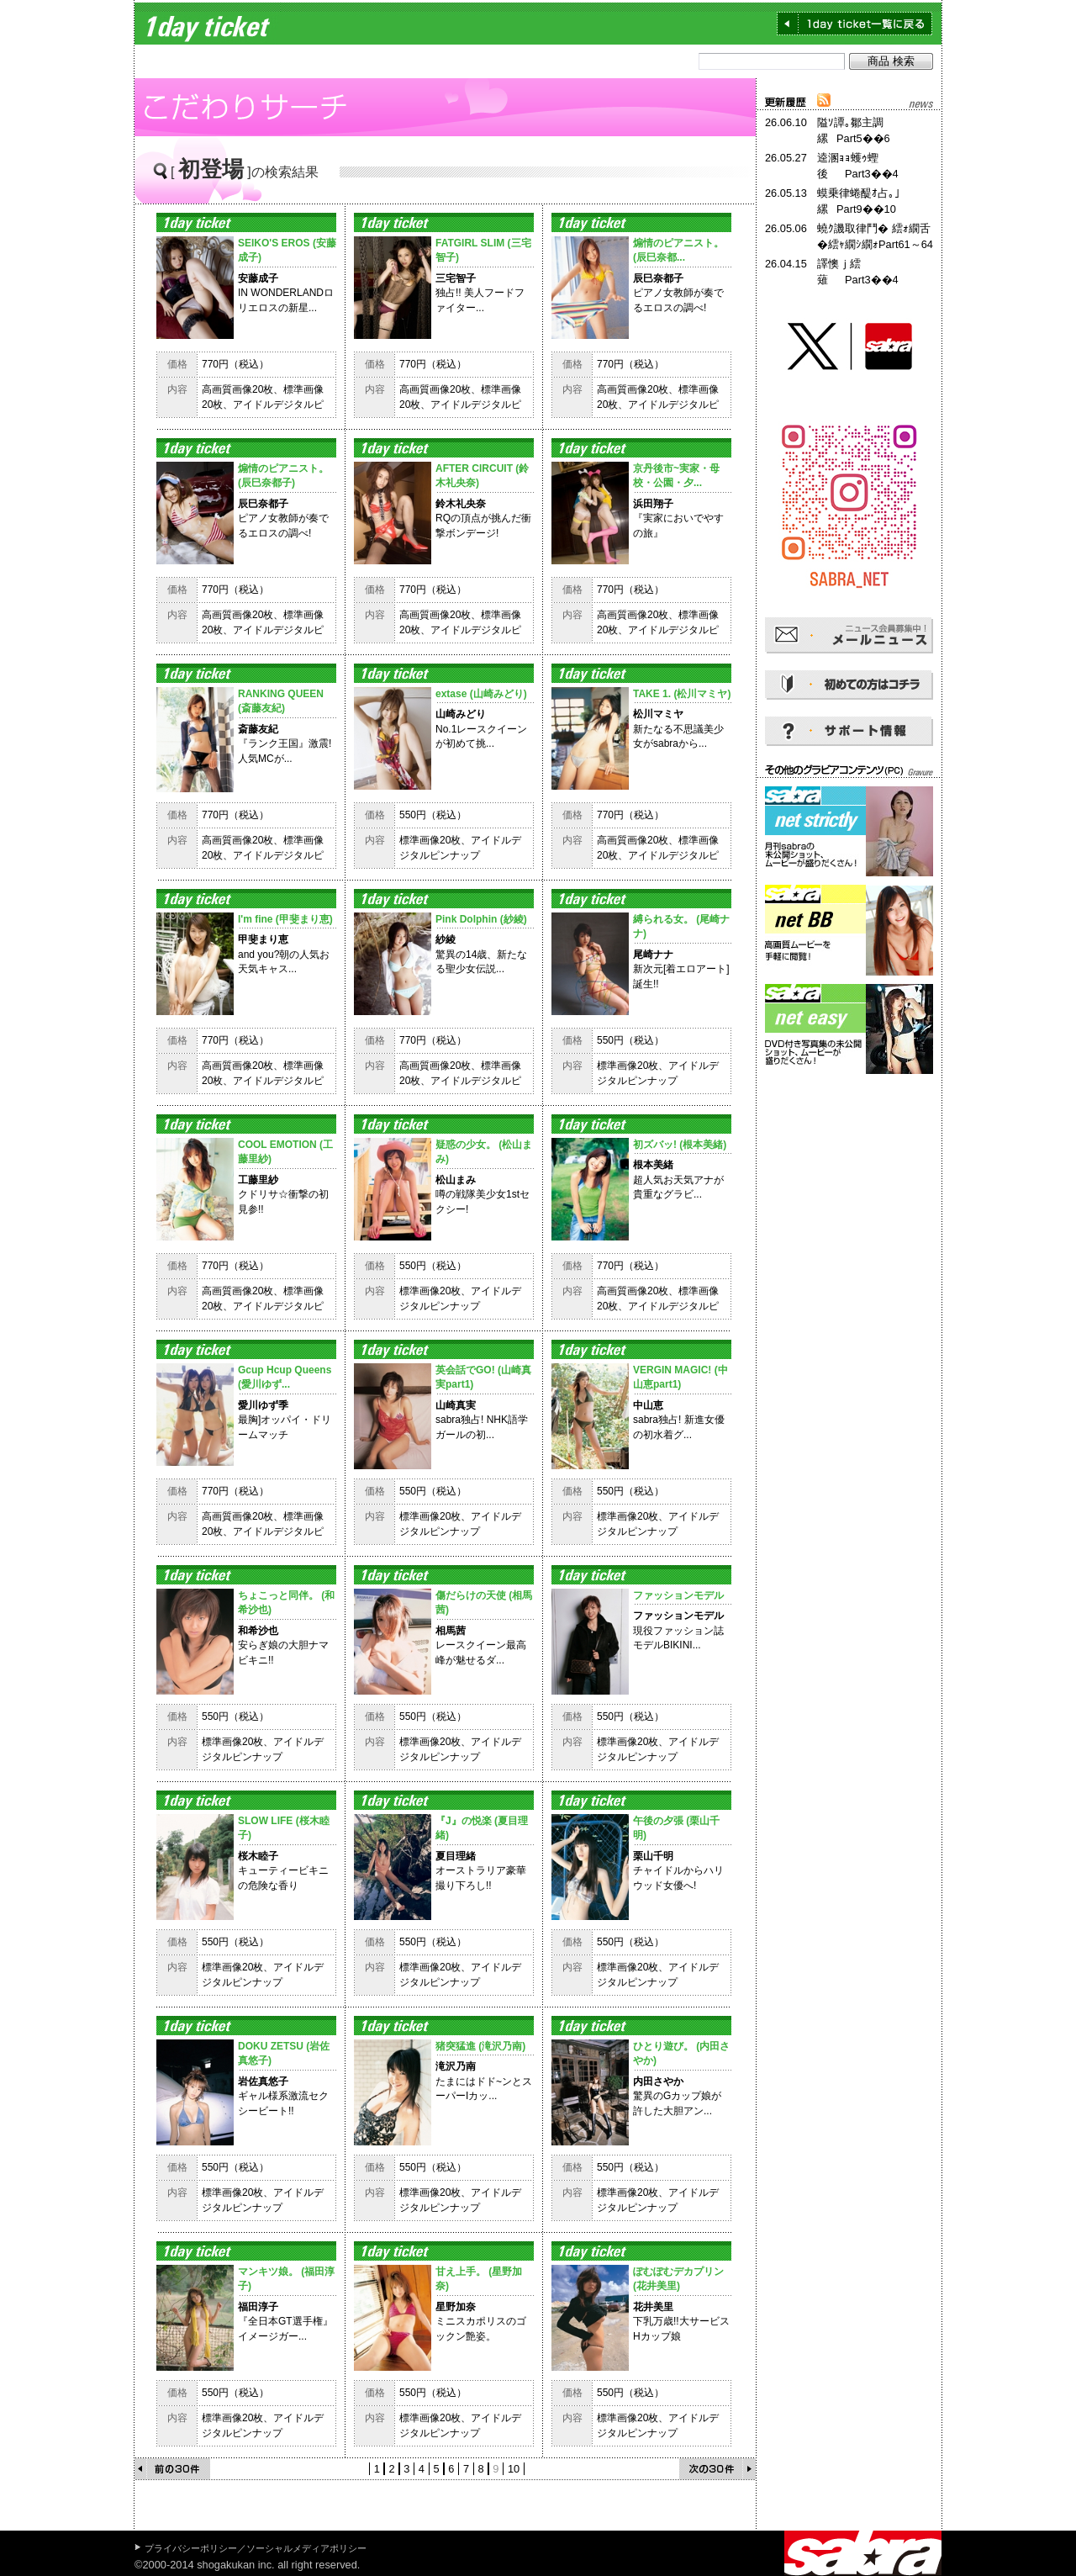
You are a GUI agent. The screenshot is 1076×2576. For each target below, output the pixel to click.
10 (514, 2468)
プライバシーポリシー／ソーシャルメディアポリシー (256, 2548)
